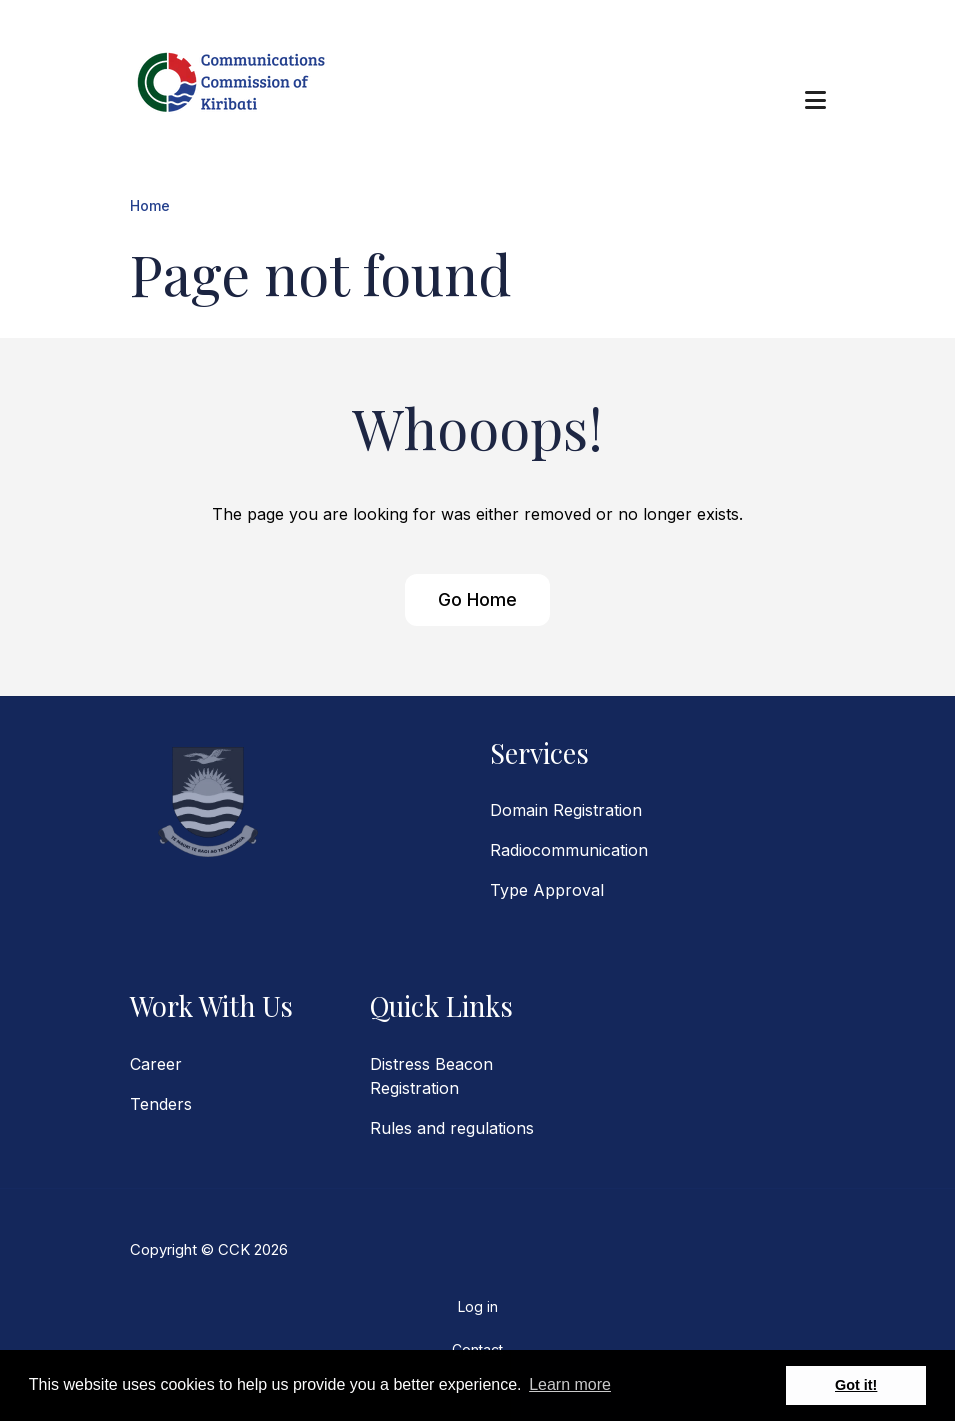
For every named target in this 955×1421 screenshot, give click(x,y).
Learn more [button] (570, 1384)
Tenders (161, 1104)
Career (156, 1064)
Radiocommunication (569, 850)
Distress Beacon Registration (431, 1076)
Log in (478, 1306)
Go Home (477, 599)
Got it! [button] (856, 1385)
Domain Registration (566, 810)
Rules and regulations (452, 1128)
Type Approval (547, 890)
